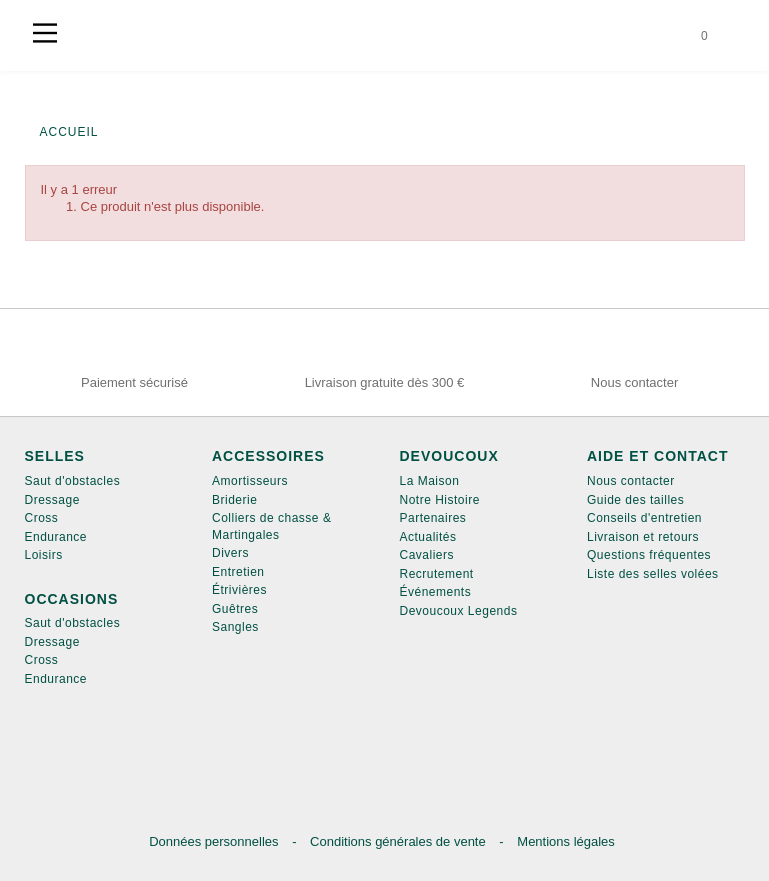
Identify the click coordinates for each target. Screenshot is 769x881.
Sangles (235, 627)
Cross (42, 518)
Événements (436, 592)
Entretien (238, 572)
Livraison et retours (643, 537)
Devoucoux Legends (459, 611)
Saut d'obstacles (73, 481)
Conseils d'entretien (644, 518)
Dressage (52, 500)
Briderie (234, 500)
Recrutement (437, 574)
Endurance (56, 537)
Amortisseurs (250, 481)
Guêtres (235, 609)
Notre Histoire (440, 500)
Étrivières (239, 590)
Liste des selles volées (653, 574)
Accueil (69, 132)
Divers (230, 553)
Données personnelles (215, 841)
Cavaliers (427, 555)
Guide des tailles (635, 500)
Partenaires (433, 518)
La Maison (430, 481)
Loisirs (44, 555)
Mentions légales (566, 841)
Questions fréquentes (649, 555)
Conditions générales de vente (399, 841)
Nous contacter (631, 481)
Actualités (428, 537)
